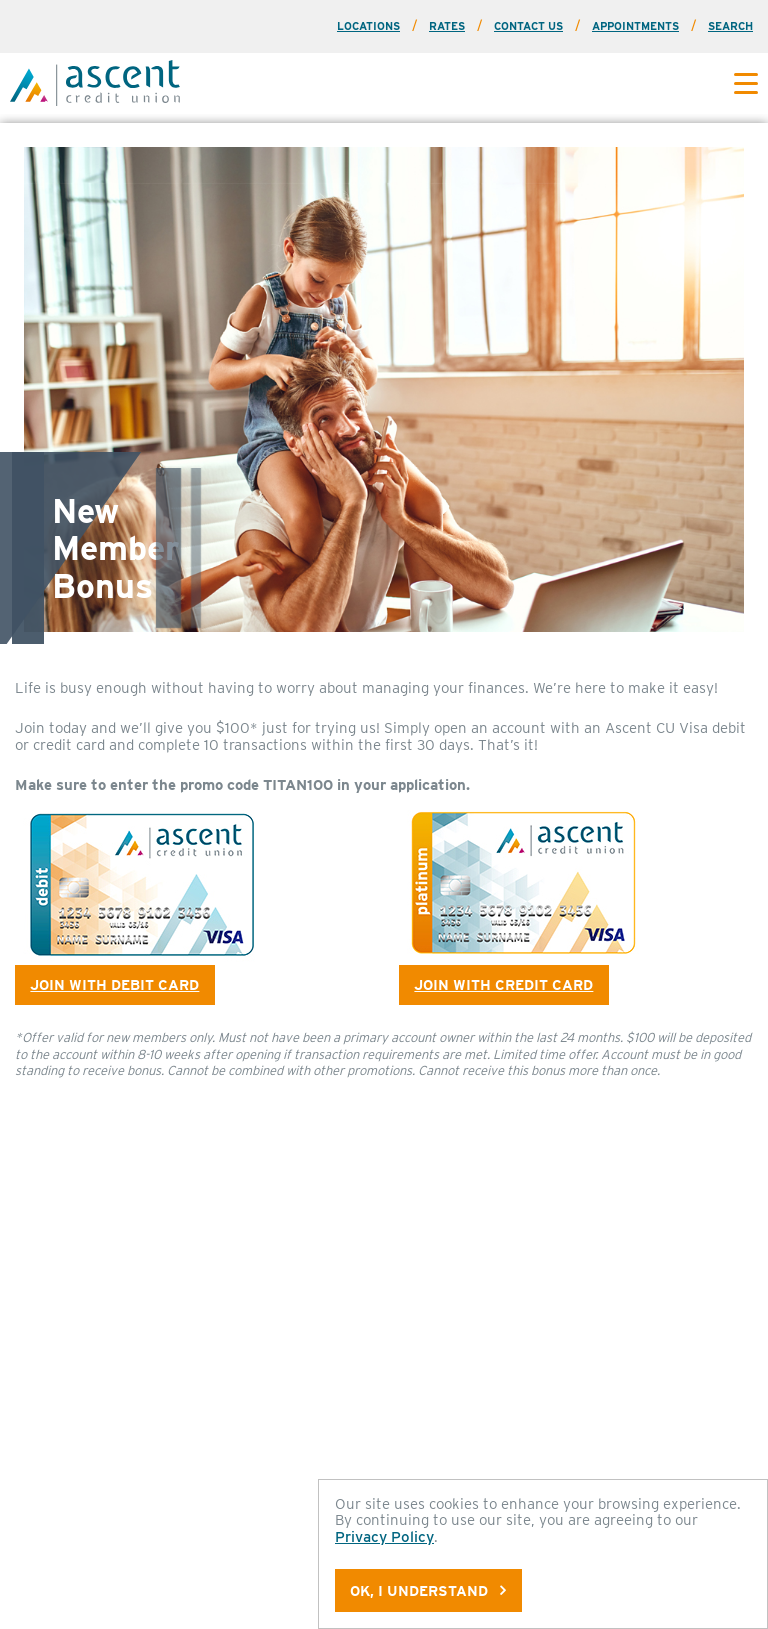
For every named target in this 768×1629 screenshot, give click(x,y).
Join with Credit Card (503, 984)
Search (730, 26)
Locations (368, 26)
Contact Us (528, 26)
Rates (447, 26)
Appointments (635, 26)
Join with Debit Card (114, 984)
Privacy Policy (384, 1537)
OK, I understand (428, 1590)
